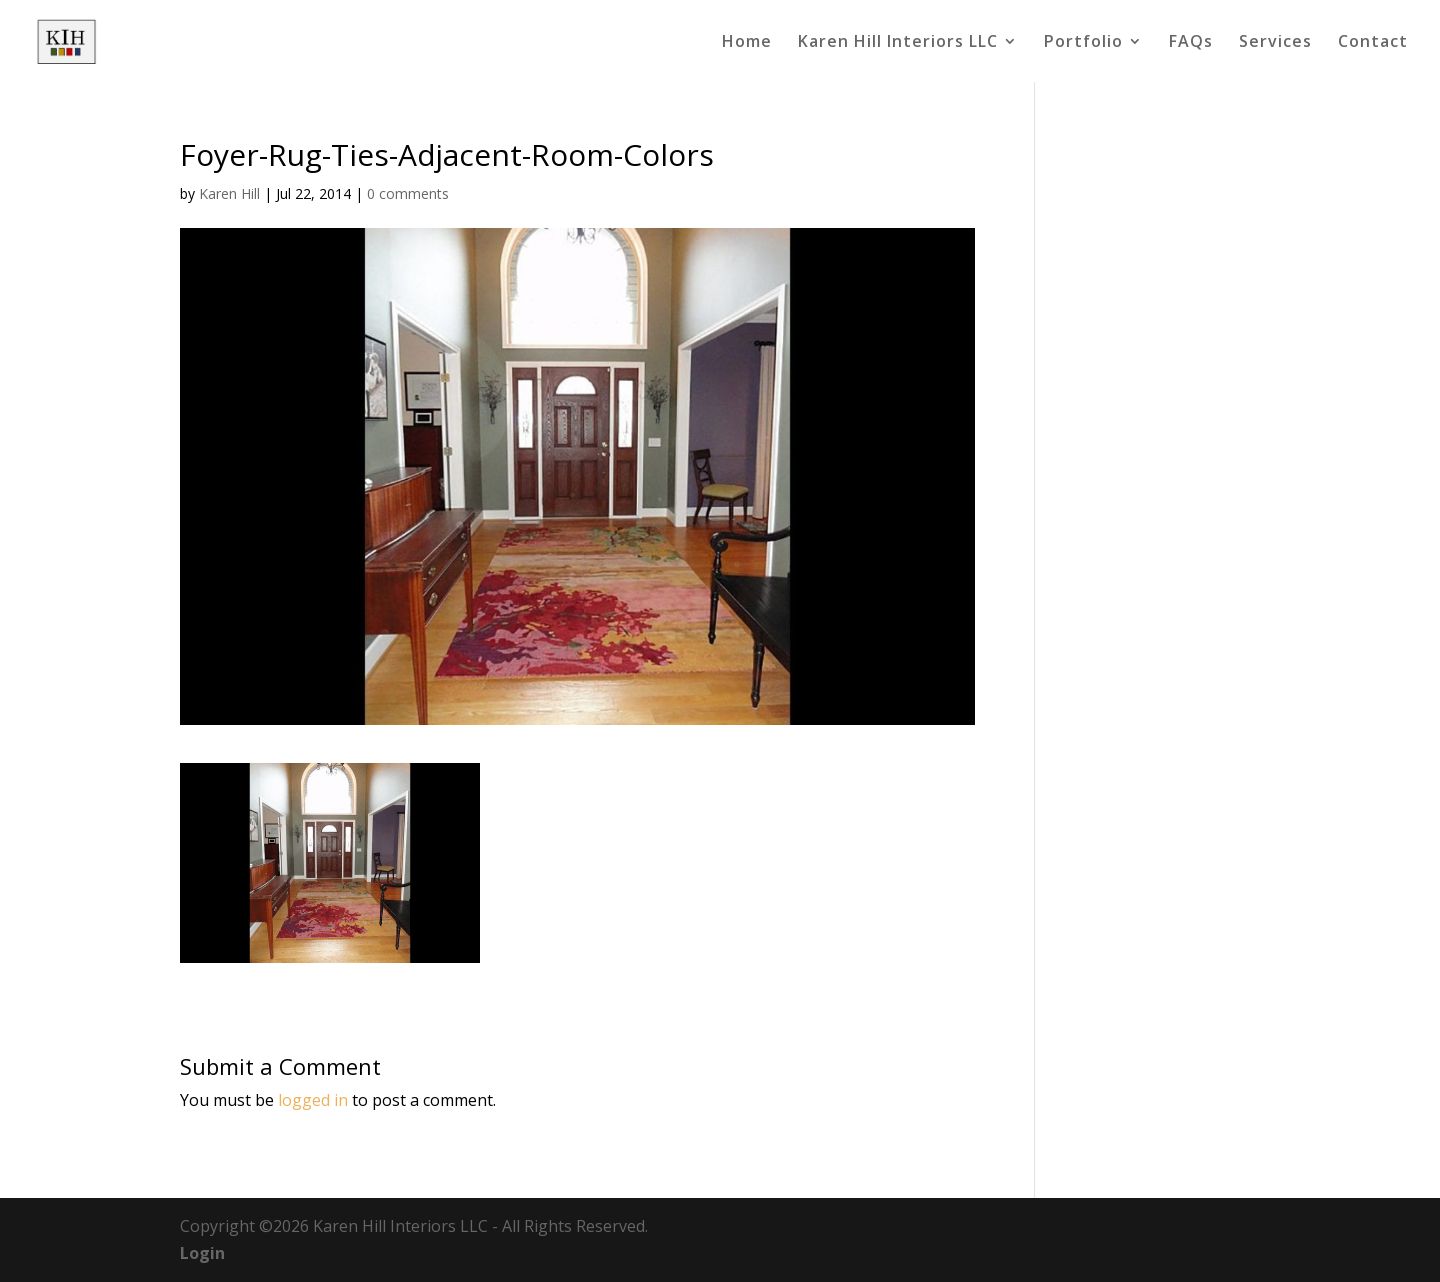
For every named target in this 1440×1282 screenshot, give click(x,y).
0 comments (408, 193)
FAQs (1191, 43)
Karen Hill (229, 193)
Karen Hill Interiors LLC (898, 43)
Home (747, 43)
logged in (313, 1100)
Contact (1373, 43)
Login (202, 1253)
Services (1275, 43)
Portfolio (1083, 43)
